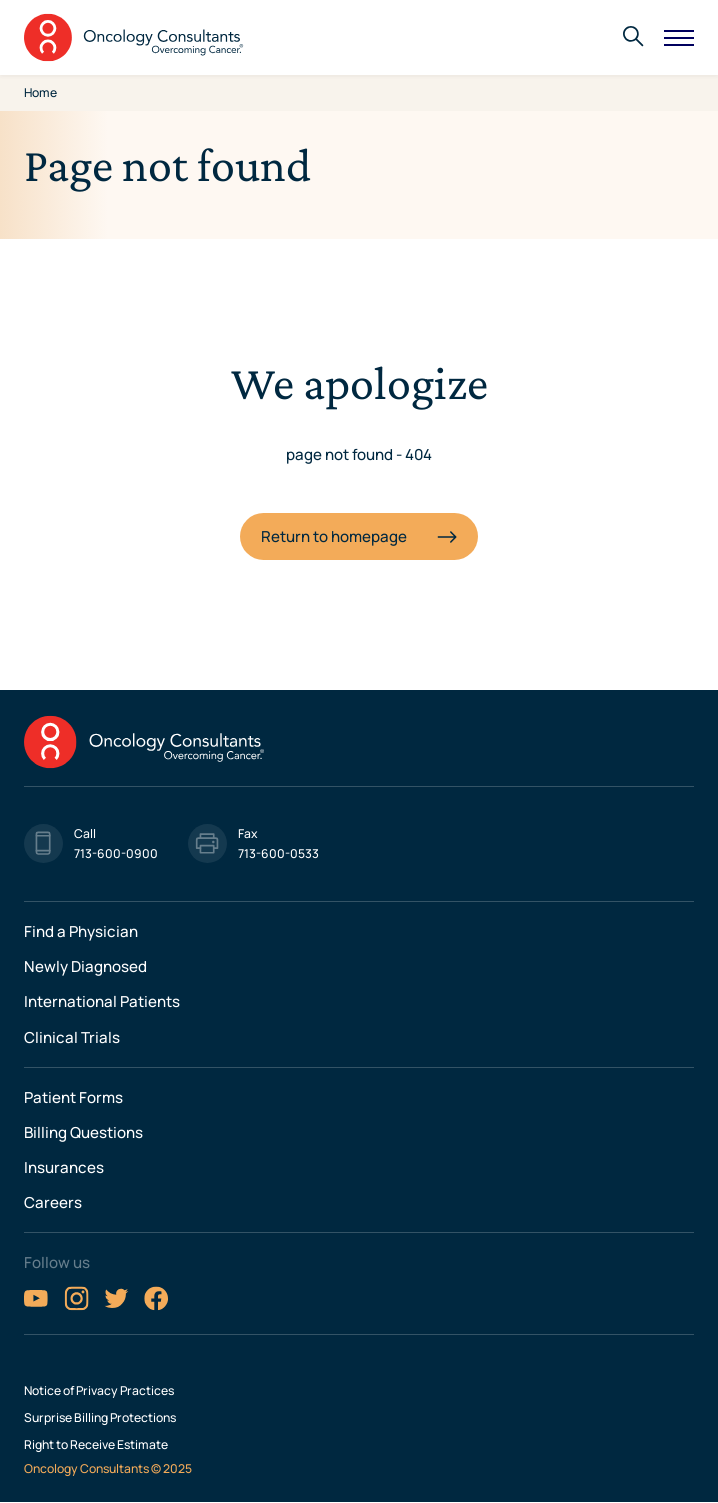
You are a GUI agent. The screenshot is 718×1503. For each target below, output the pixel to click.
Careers (53, 1202)
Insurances (64, 1167)
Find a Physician (81, 931)
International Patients (102, 1001)
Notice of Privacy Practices (99, 1391)
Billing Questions (83, 1132)
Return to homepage (334, 536)
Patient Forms (73, 1097)
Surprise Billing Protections (100, 1418)
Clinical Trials (72, 1037)
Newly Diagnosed (85, 966)
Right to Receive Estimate (96, 1445)
